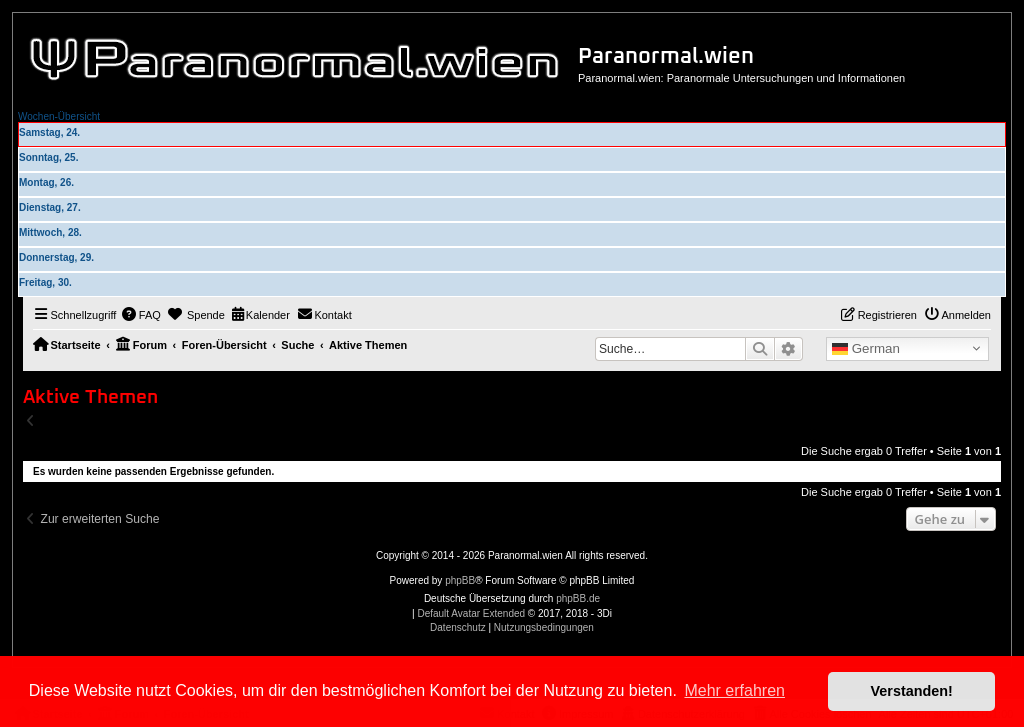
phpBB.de (578, 598)
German (866, 349)
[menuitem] (141, 315)
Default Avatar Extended (471, 613)
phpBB (460, 580)
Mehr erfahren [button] (734, 690)
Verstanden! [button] (912, 691)
